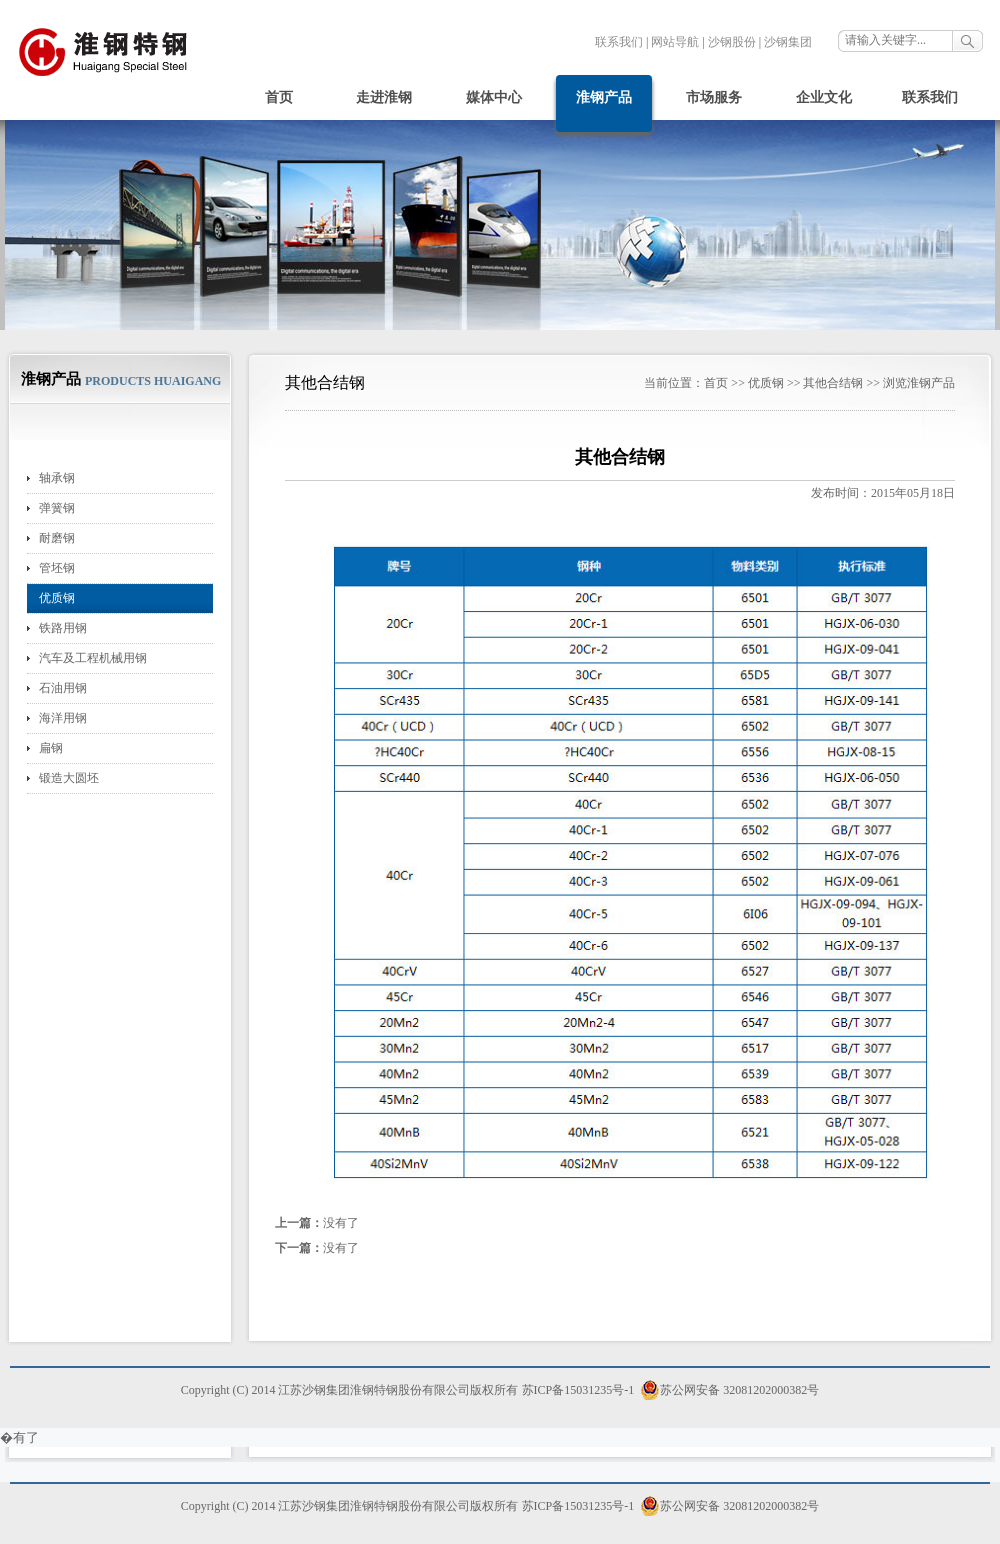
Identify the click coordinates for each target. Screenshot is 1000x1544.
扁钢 (51, 748)
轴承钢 (57, 478)
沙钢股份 (732, 42)
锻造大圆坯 (69, 778)
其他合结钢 (833, 383)
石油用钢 (63, 688)
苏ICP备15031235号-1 (578, 1390)
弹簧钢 (57, 508)
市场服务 (714, 97)
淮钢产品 (604, 97)
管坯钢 (57, 568)
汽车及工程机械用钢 (93, 658)
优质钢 (57, 598)
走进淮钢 (384, 97)
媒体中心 (494, 97)
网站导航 (675, 42)
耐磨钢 (57, 538)
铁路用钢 (63, 628)
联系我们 (619, 42)
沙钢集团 (788, 42)
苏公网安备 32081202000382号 (729, 1390)
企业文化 (824, 97)
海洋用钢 (63, 718)
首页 (279, 97)
